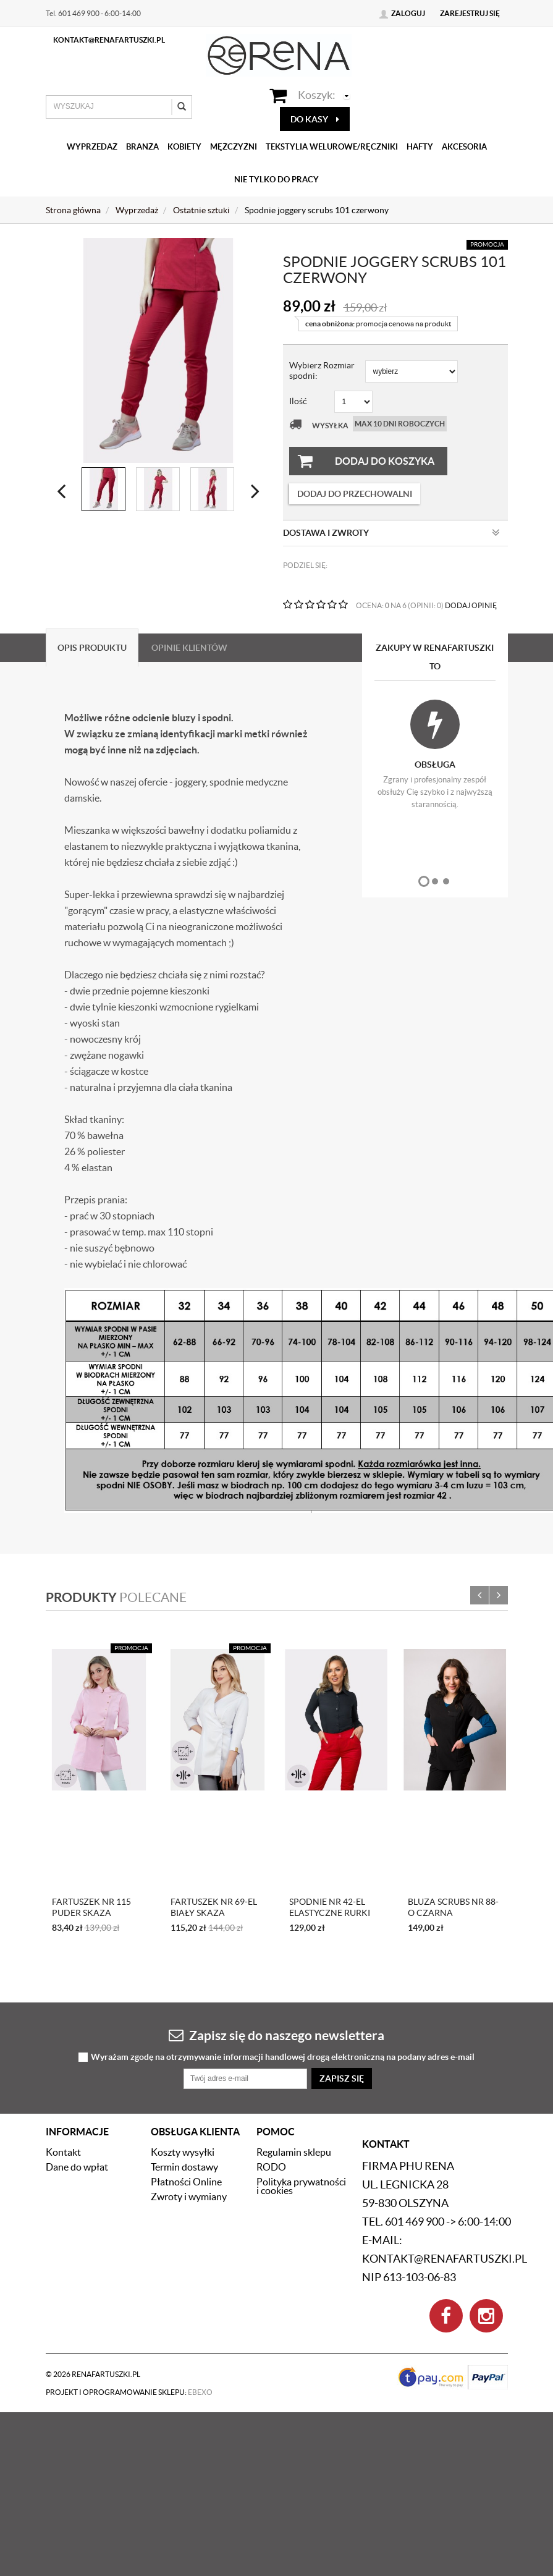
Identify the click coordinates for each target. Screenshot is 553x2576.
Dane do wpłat (77, 2048)
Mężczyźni (233, 146)
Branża (142, 146)
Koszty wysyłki (182, 2034)
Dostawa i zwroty (391, 533)
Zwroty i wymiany (189, 2078)
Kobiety (184, 146)
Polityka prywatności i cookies (301, 2068)
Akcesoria (464, 146)
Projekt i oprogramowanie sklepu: (129, 2274)
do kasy (314, 119)
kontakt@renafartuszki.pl (109, 40)
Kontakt (63, 2034)
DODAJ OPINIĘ (471, 605)
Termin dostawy (184, 2048)
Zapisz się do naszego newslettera (276, 1917)
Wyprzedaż (92, 146)
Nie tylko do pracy (276, 179)
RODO (271, 2048)
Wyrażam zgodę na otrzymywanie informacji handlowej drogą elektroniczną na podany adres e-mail (283, 1939)
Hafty (420, 146)
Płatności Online (186, 2063)
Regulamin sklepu (293, 2034)
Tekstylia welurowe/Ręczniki (332, 146)
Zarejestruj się (470, 13)
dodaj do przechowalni (354, 494)
